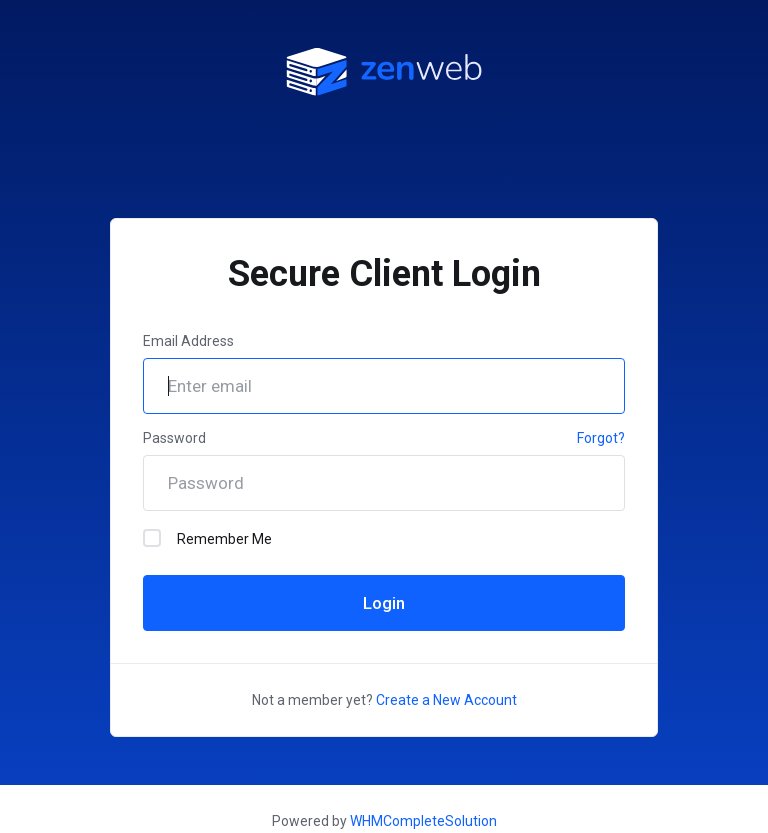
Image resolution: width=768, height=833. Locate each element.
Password (174, 438)
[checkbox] (152, 538)
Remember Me (207, 538)
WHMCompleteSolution (423, 821)
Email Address (188, 341)
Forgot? (601, 438)
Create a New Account (446, 700)
